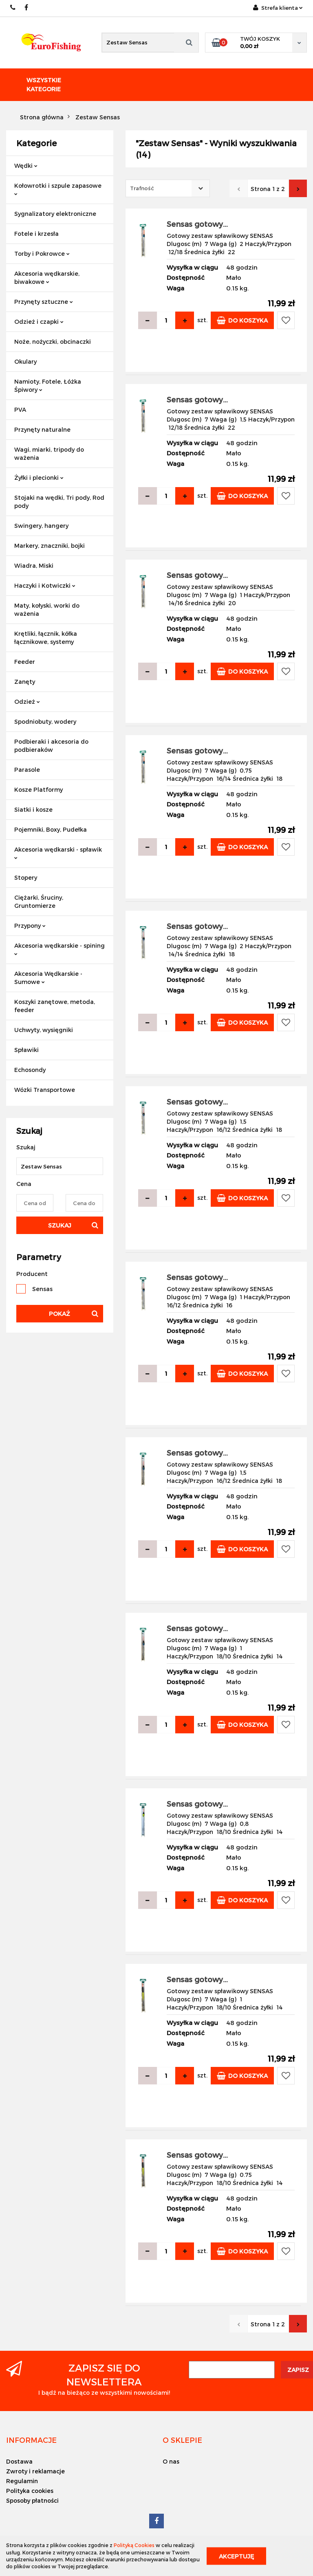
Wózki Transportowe (44, 1089)
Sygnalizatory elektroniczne (55, 213)
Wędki (25, 165)
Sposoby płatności (32, 2500)
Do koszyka (242, 320)
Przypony (30, 925)
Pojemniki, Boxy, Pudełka (50, 829)
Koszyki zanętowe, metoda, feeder (54, 1005)
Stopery (25, 877)
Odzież (27, 701)
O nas (171, 2461)
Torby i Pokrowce (42, 253)
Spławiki (26, 1049)
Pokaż (59, 1313)
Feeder (24, 661)
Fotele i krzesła (36, 233)
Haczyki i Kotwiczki (44, 585)
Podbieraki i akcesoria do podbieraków (51, 745)
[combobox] (168, 188)
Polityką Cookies (134, 2545)
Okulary (25, 361)
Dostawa (19, 2461)
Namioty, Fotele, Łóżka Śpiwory (47, 385)
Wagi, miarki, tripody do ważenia (49, 453)
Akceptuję (236, 2555)
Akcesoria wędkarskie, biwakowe (46, 277)
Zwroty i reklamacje (35, 2471)
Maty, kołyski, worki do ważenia (46, 609)
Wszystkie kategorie (43, 84)
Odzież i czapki (39, 321)
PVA (20, 409)
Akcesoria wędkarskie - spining (59, 948)
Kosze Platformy (38, 789)
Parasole (27, 769)
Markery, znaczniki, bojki (49, 545)
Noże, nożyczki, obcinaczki (52, 341)
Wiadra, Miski (33, 565)
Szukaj (59, 1225)
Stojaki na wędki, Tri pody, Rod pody (59, 501)
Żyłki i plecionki (39, 477)
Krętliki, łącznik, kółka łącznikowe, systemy (45, 637)
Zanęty (24, 681)
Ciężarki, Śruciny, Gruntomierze (38, 901)
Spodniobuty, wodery (45, 721)
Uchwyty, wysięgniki (43, 1029)
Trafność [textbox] (142, 188)
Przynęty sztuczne (43, 301)
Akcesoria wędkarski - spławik (58, 852)
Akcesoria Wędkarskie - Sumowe (48, 977)
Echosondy (30, 1069)
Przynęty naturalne (42, 429)
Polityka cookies (29, 2490)
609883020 (13, 7)
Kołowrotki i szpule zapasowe (57, 188)
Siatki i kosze (33, 809)
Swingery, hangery (41, 525)
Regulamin (22, 2480)
